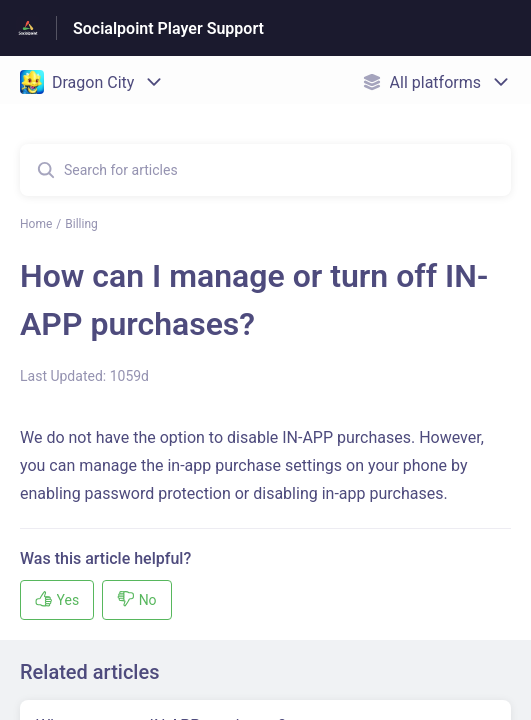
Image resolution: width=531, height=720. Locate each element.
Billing (81, 224)
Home (36, 224)
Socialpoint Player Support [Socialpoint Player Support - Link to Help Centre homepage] (168, 28)
